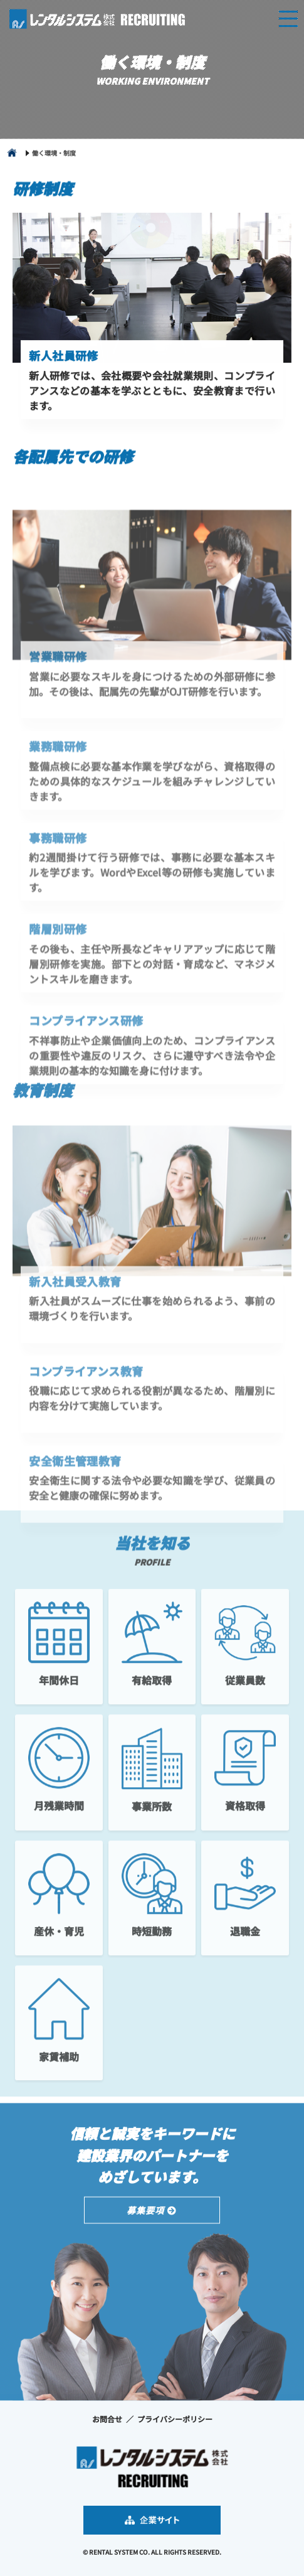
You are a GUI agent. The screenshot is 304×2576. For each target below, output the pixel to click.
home (12, 155)
